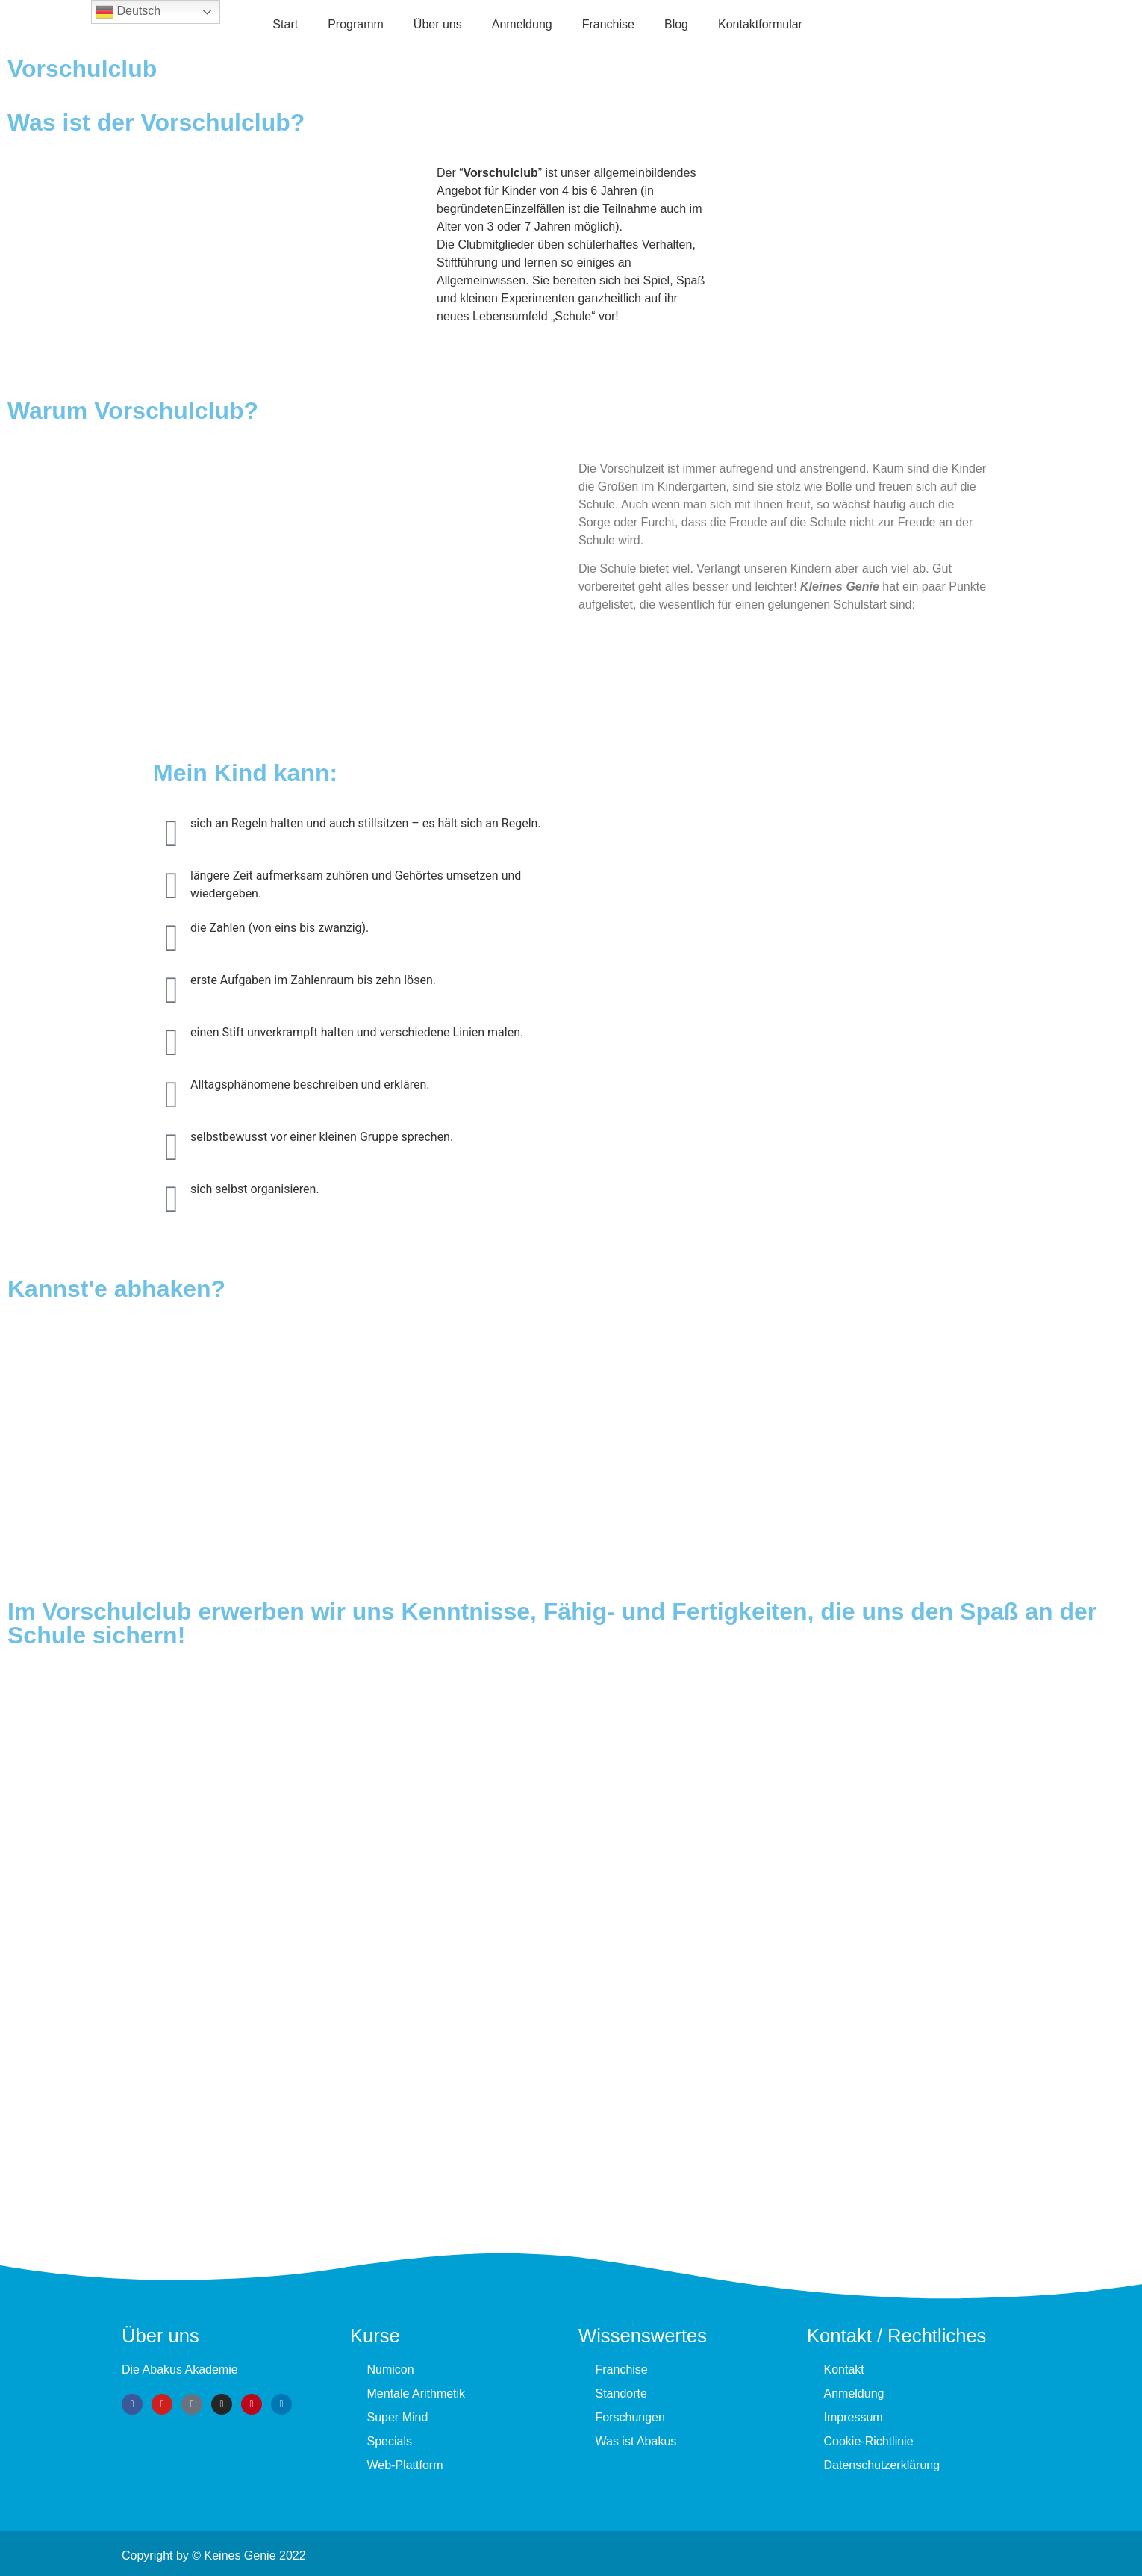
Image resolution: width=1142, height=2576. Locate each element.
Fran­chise (608, 24)
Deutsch (128, 12)
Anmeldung (522, 24)
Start (285, 24)
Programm (356, 24)
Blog (676, 24)
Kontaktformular (760, 24)
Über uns (438, 24)
